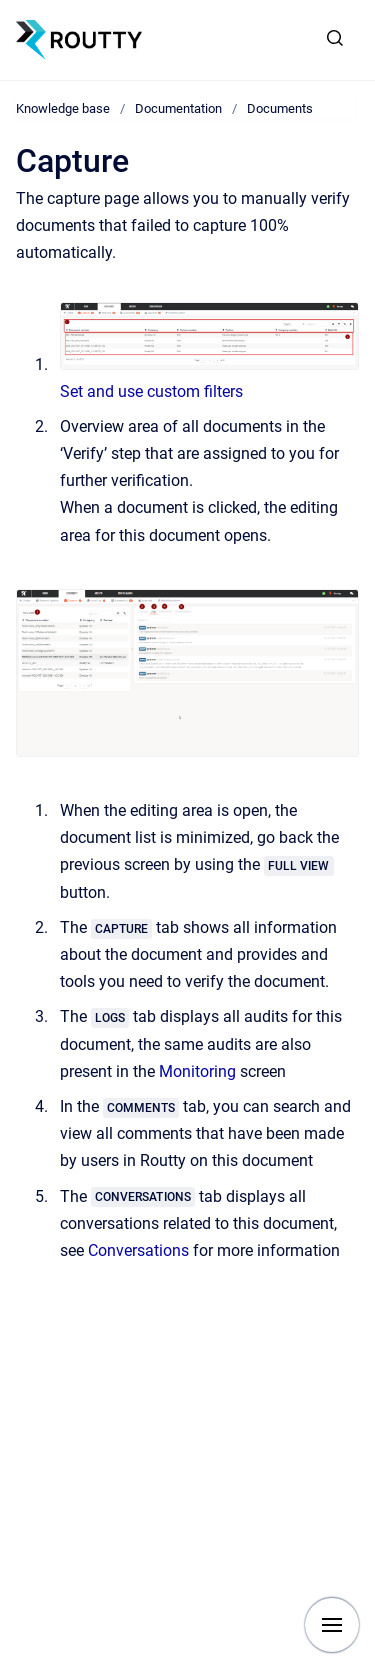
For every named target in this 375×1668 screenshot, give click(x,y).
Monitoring (197, 1071)
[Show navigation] (332, 1625)
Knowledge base (63, 108)
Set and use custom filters (151, 391)
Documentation (178, 108)
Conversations (138, 1250)
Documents (280, 108)
